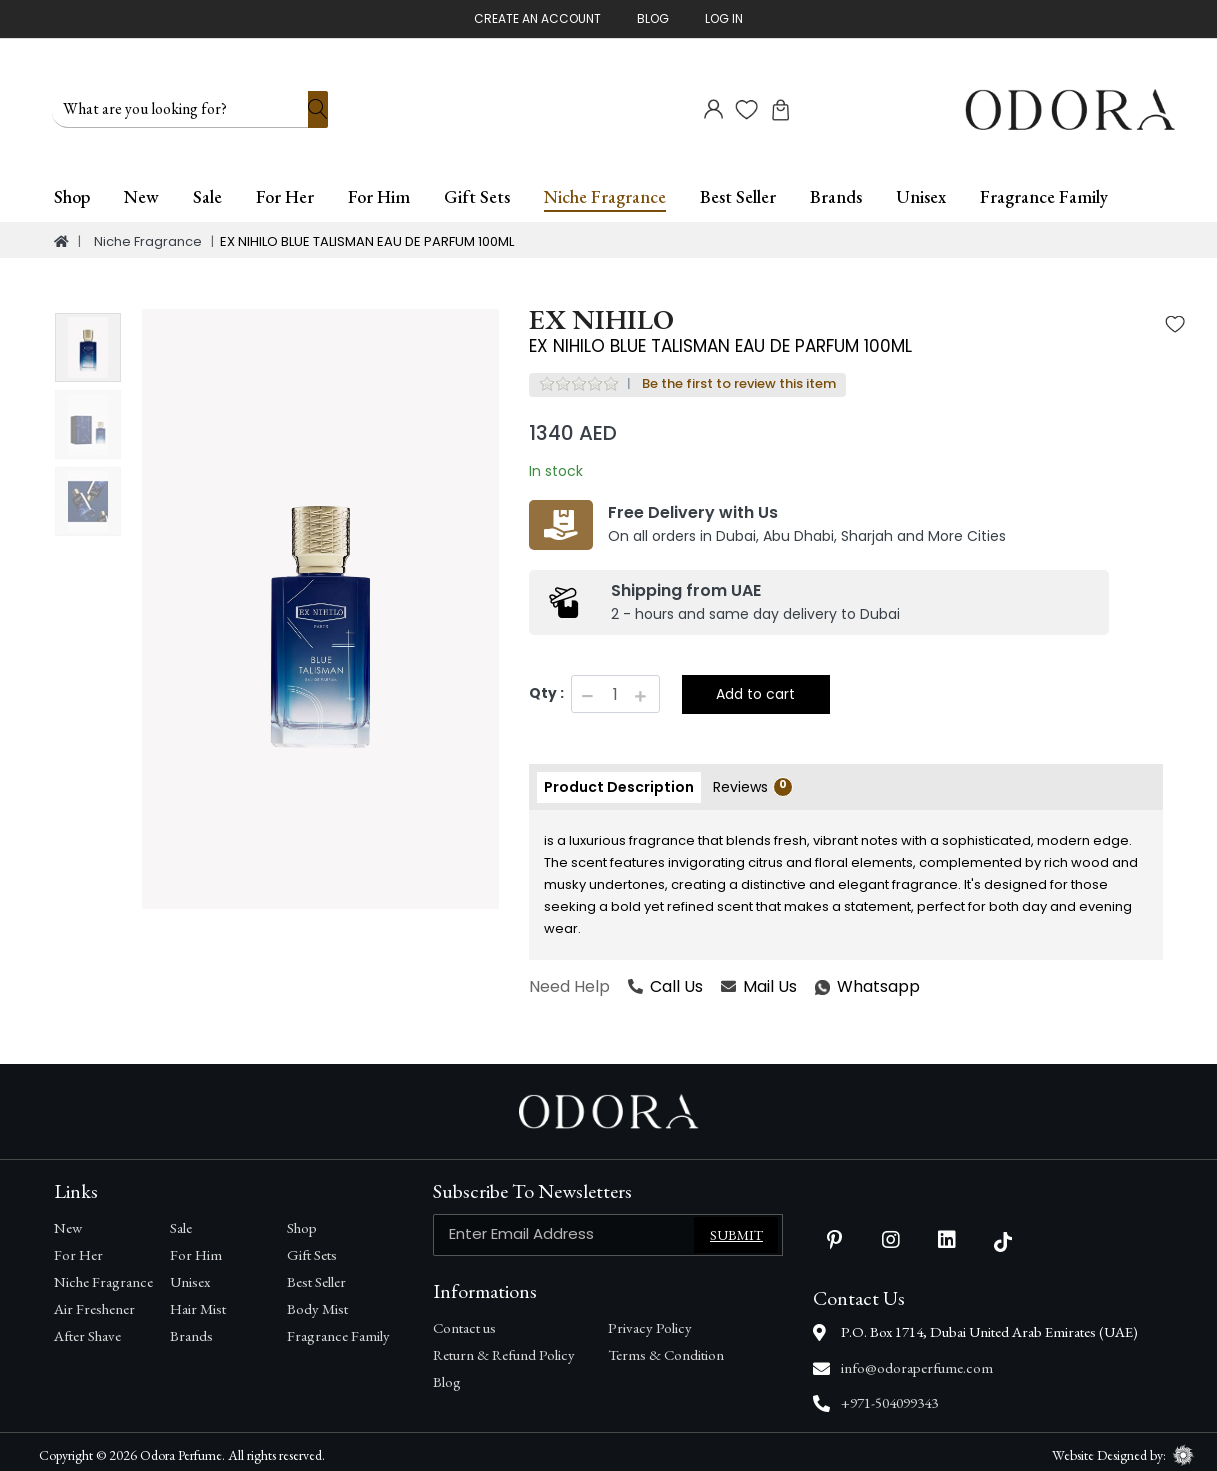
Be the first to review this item (739, 377)
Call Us (665, 980)
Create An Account (537, 19)
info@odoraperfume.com (917, 1361)
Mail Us (759, 980)
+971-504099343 (889, 1397)
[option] (320, 603)
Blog (653, 19)
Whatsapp (816, 980)
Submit (736, 1229)
